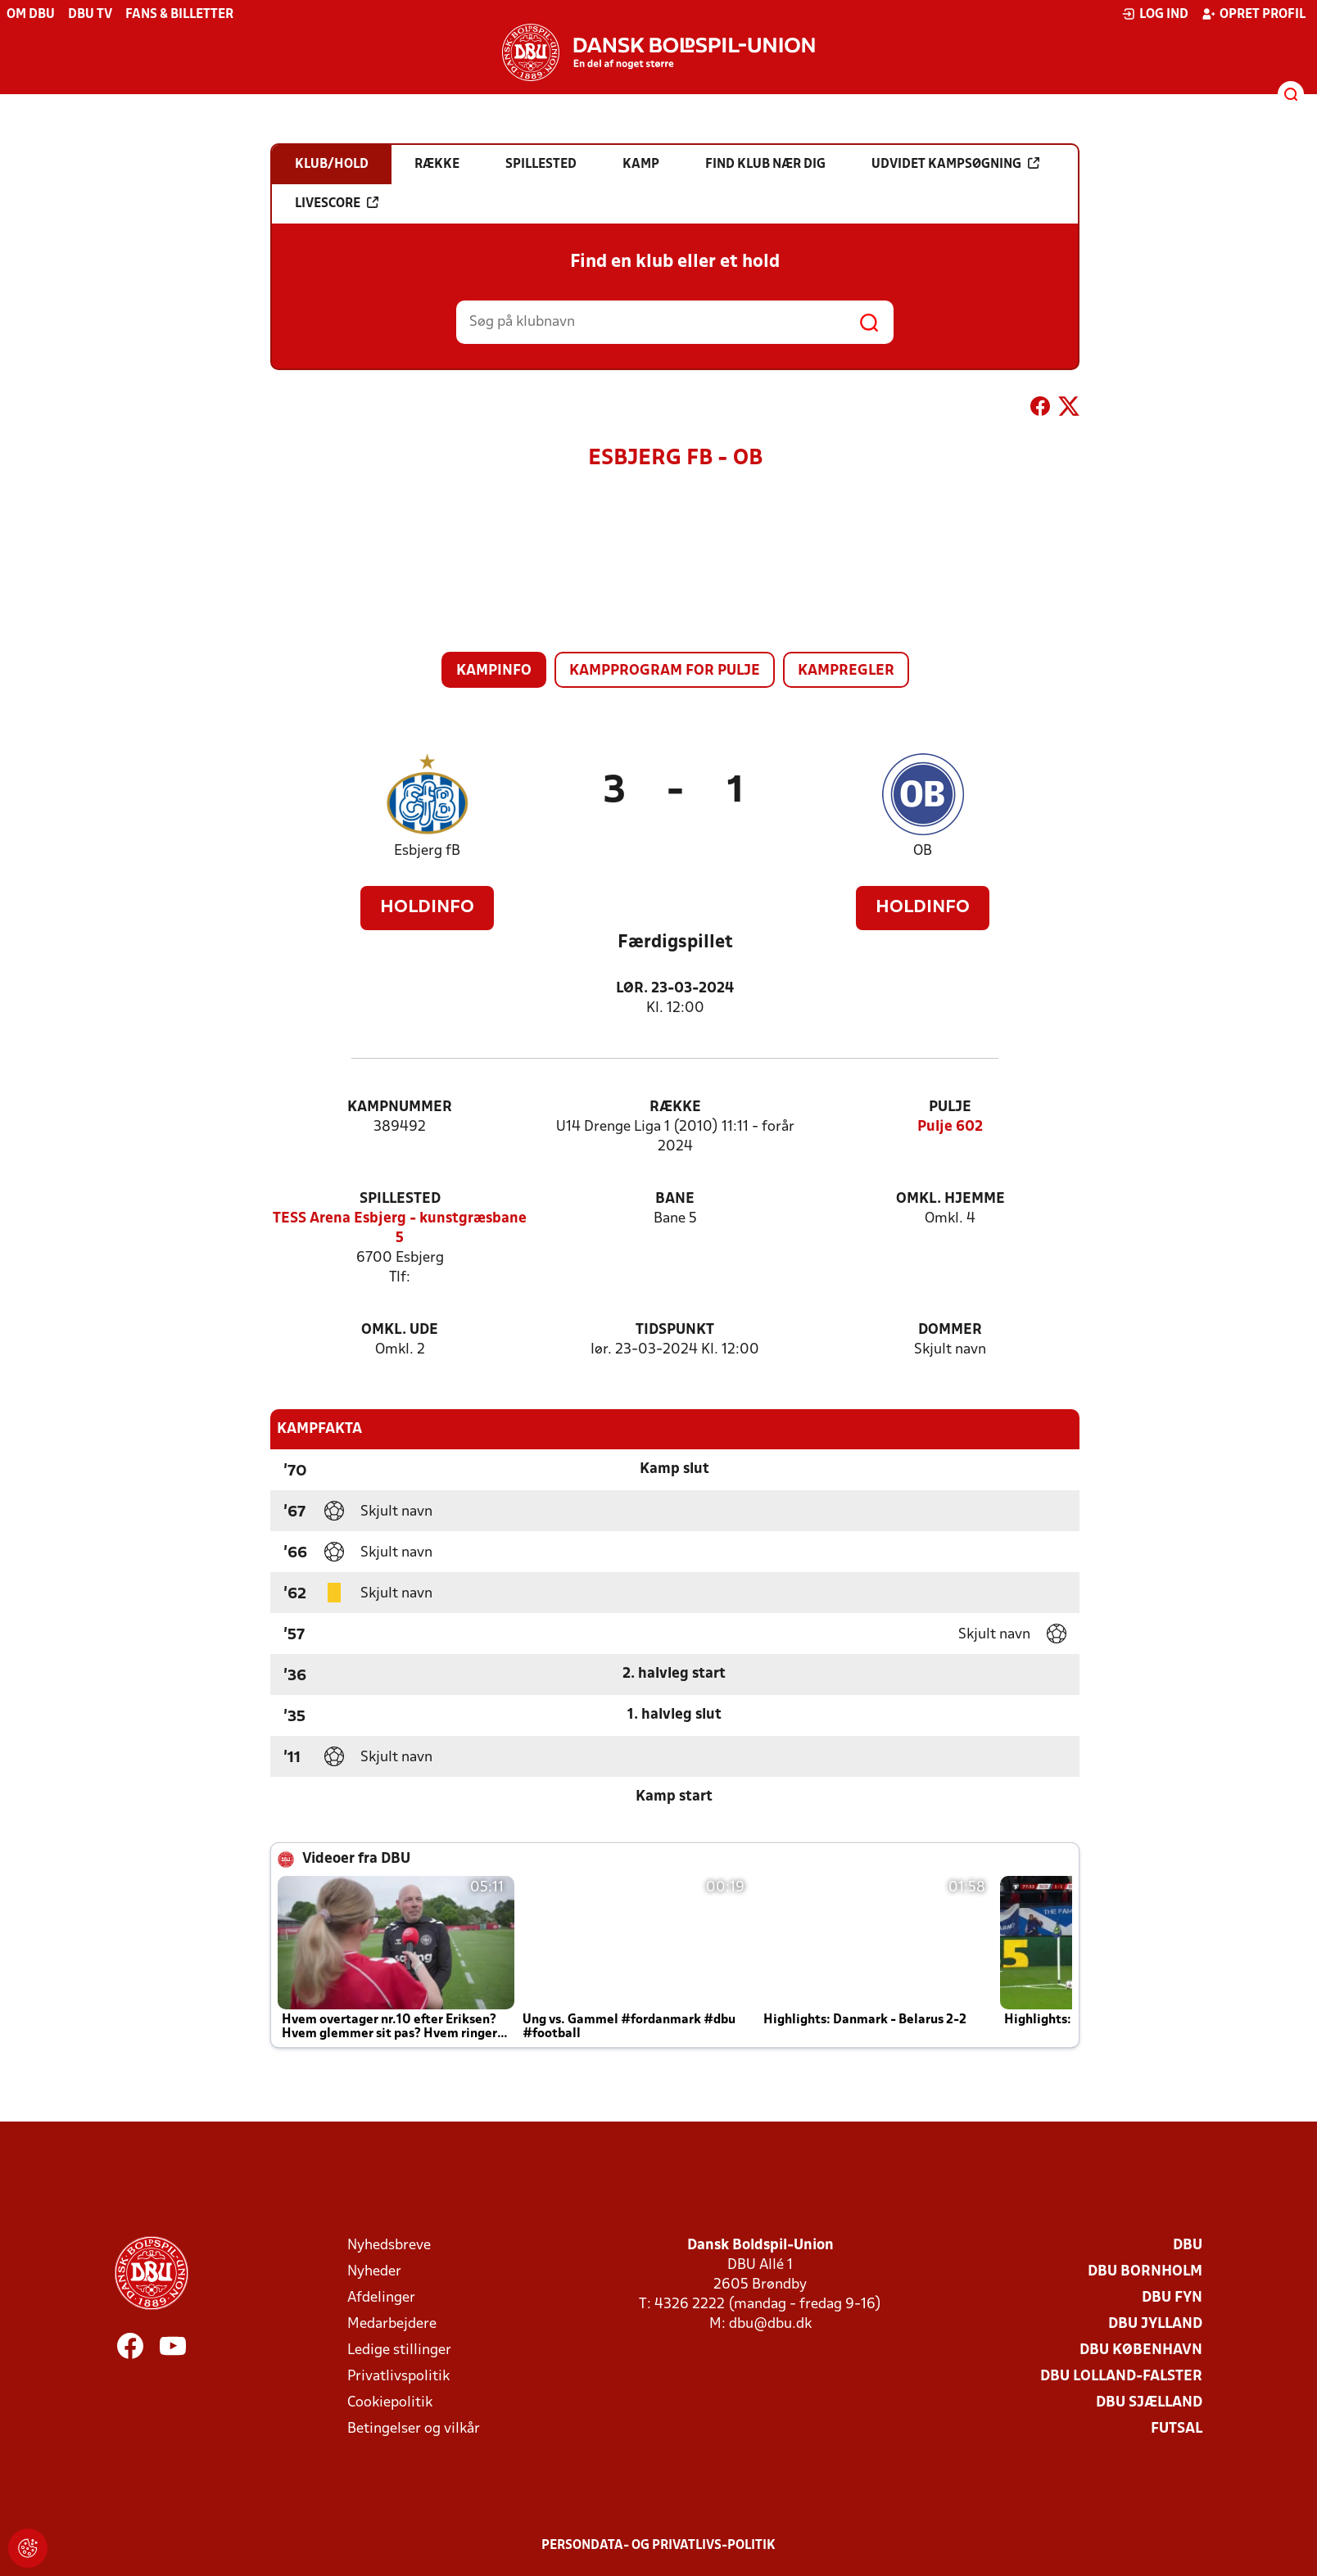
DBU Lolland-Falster (1121, 2377)
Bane (675, 1199)
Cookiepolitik (389, 2403)
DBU (1187, 2246)
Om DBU (31, 14)
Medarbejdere (392, 2324)
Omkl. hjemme (950, 1199)
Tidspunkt (675, 1330)
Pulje (950, 1107)
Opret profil (1254, 14)
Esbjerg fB (427, 851)
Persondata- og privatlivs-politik (658, 2545)
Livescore (336, 203)
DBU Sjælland (1149, 2403)
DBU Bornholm (1145, 2272)
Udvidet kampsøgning (955, 163)
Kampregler (846, 671)
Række (675, 1107)
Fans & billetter (179, 14)
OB (922, 851)
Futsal (1176, 2429)
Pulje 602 (950, 1127)
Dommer (950, 1330)
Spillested (400, 1199)
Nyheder (374, 2272)
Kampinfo (494, 671)
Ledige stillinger (399, 2350)
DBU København (1140, 2350)
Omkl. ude (399, 1330)
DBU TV (90, 14)
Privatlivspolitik (398, 2377)
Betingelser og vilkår (413, 2429)
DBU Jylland (1155, 2324)
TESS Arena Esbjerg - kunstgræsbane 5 (400, 1228)
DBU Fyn (1172, 2298)
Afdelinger (381, 2298)
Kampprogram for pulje (664, 671)
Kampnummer (399, 1107)
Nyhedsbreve (389, 2246)
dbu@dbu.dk (770, 2324)
